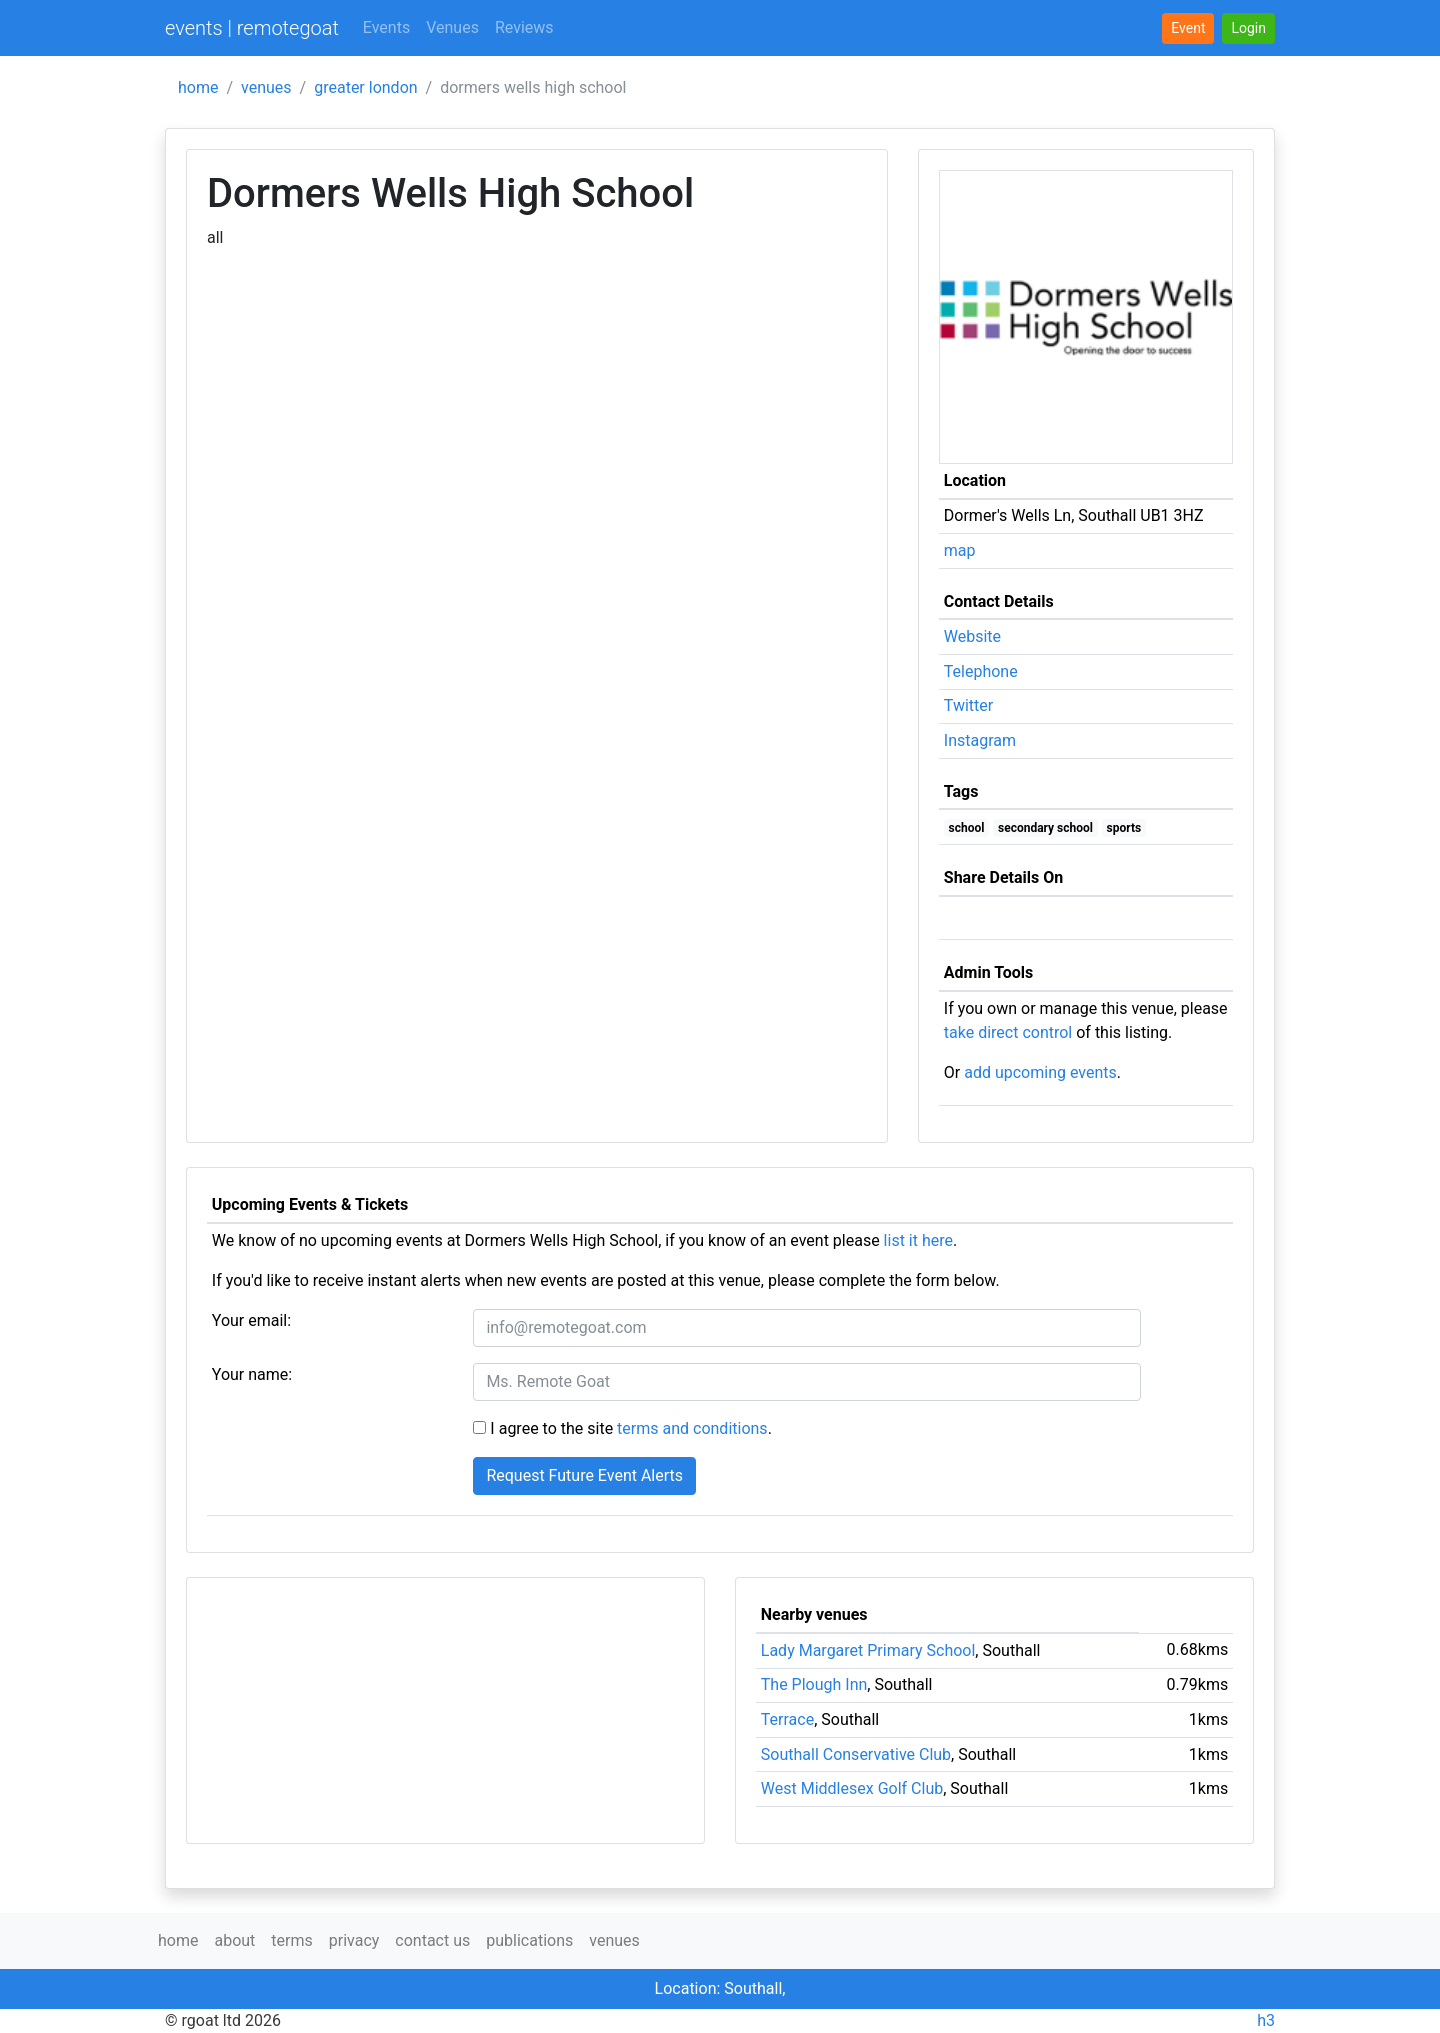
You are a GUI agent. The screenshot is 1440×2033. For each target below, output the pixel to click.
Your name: (252, 1374)
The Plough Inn (814, 1684)
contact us (432, 1940)
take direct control (1008, 1032)
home (198, 87)
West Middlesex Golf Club (852, 1788)
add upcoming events (1040, 1072)
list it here (918, 1240)
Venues (452, 27)
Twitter (968, 705)
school (967, 828)
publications (529, 1940)
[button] (1248, 28)
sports (1124, 828)
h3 (1266, 2020)
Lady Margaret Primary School (868, 1650)
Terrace (787, 1719)
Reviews (524, 27)
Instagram (980, 740)
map (960, 550)
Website (972, 636)
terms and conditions (692, 1428)
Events (386, 27)
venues (266, 87)
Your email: (251, 1320)
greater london (365, 87)
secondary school (1045, 828)
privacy (354, 1940)
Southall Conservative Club (856, 1754)
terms (291, 1940)
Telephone (981, 671)
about (234, 1940)
